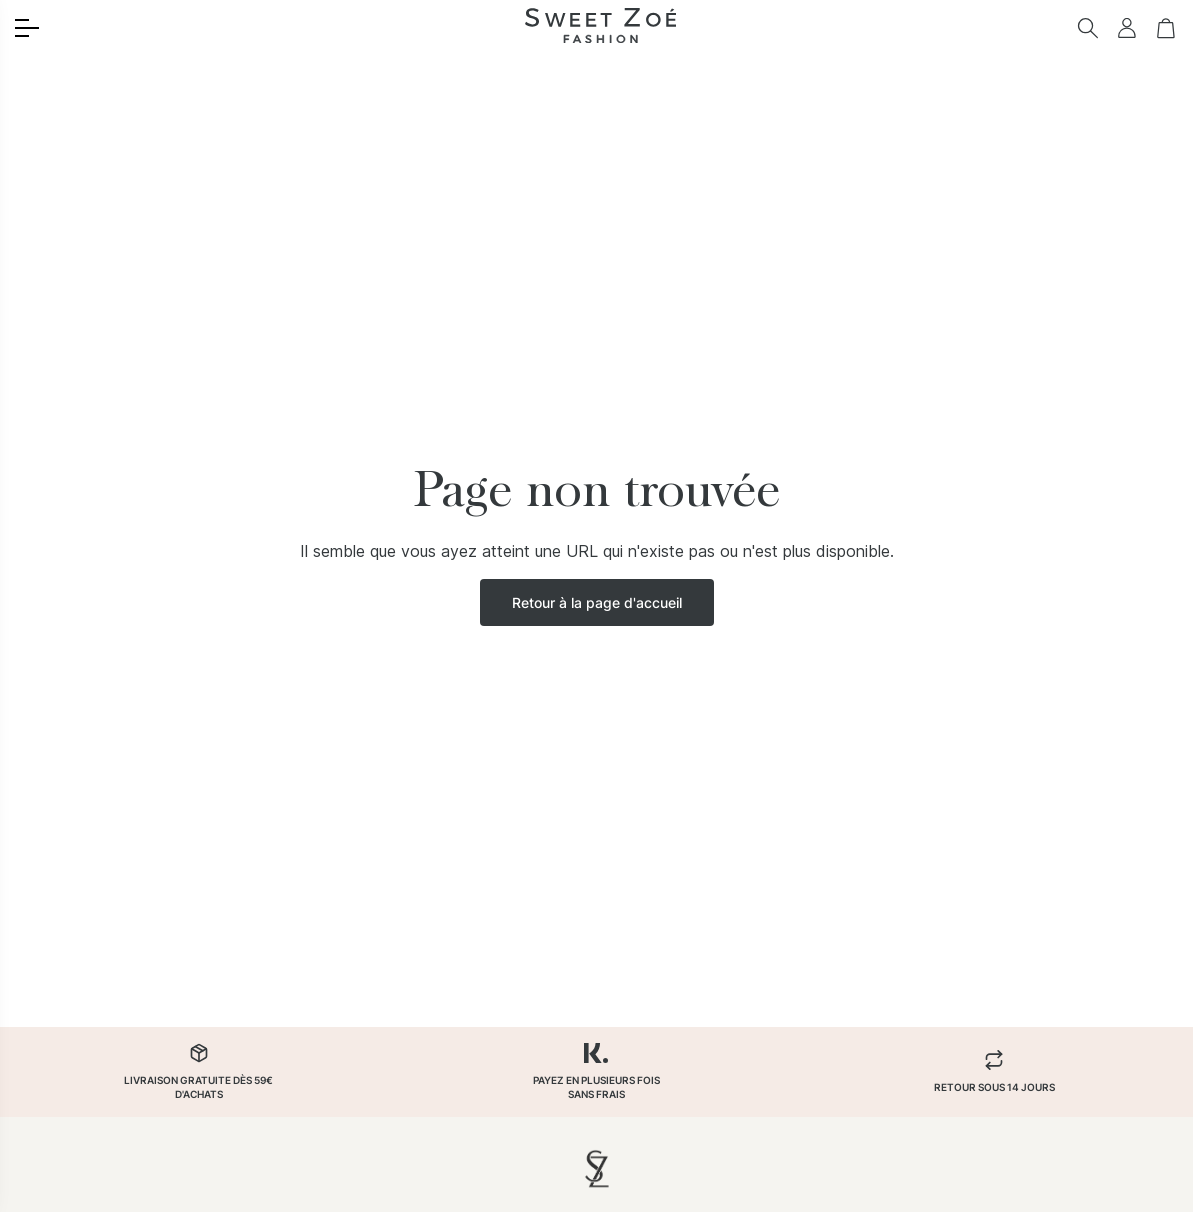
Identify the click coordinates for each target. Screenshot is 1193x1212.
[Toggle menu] (27, 28)
